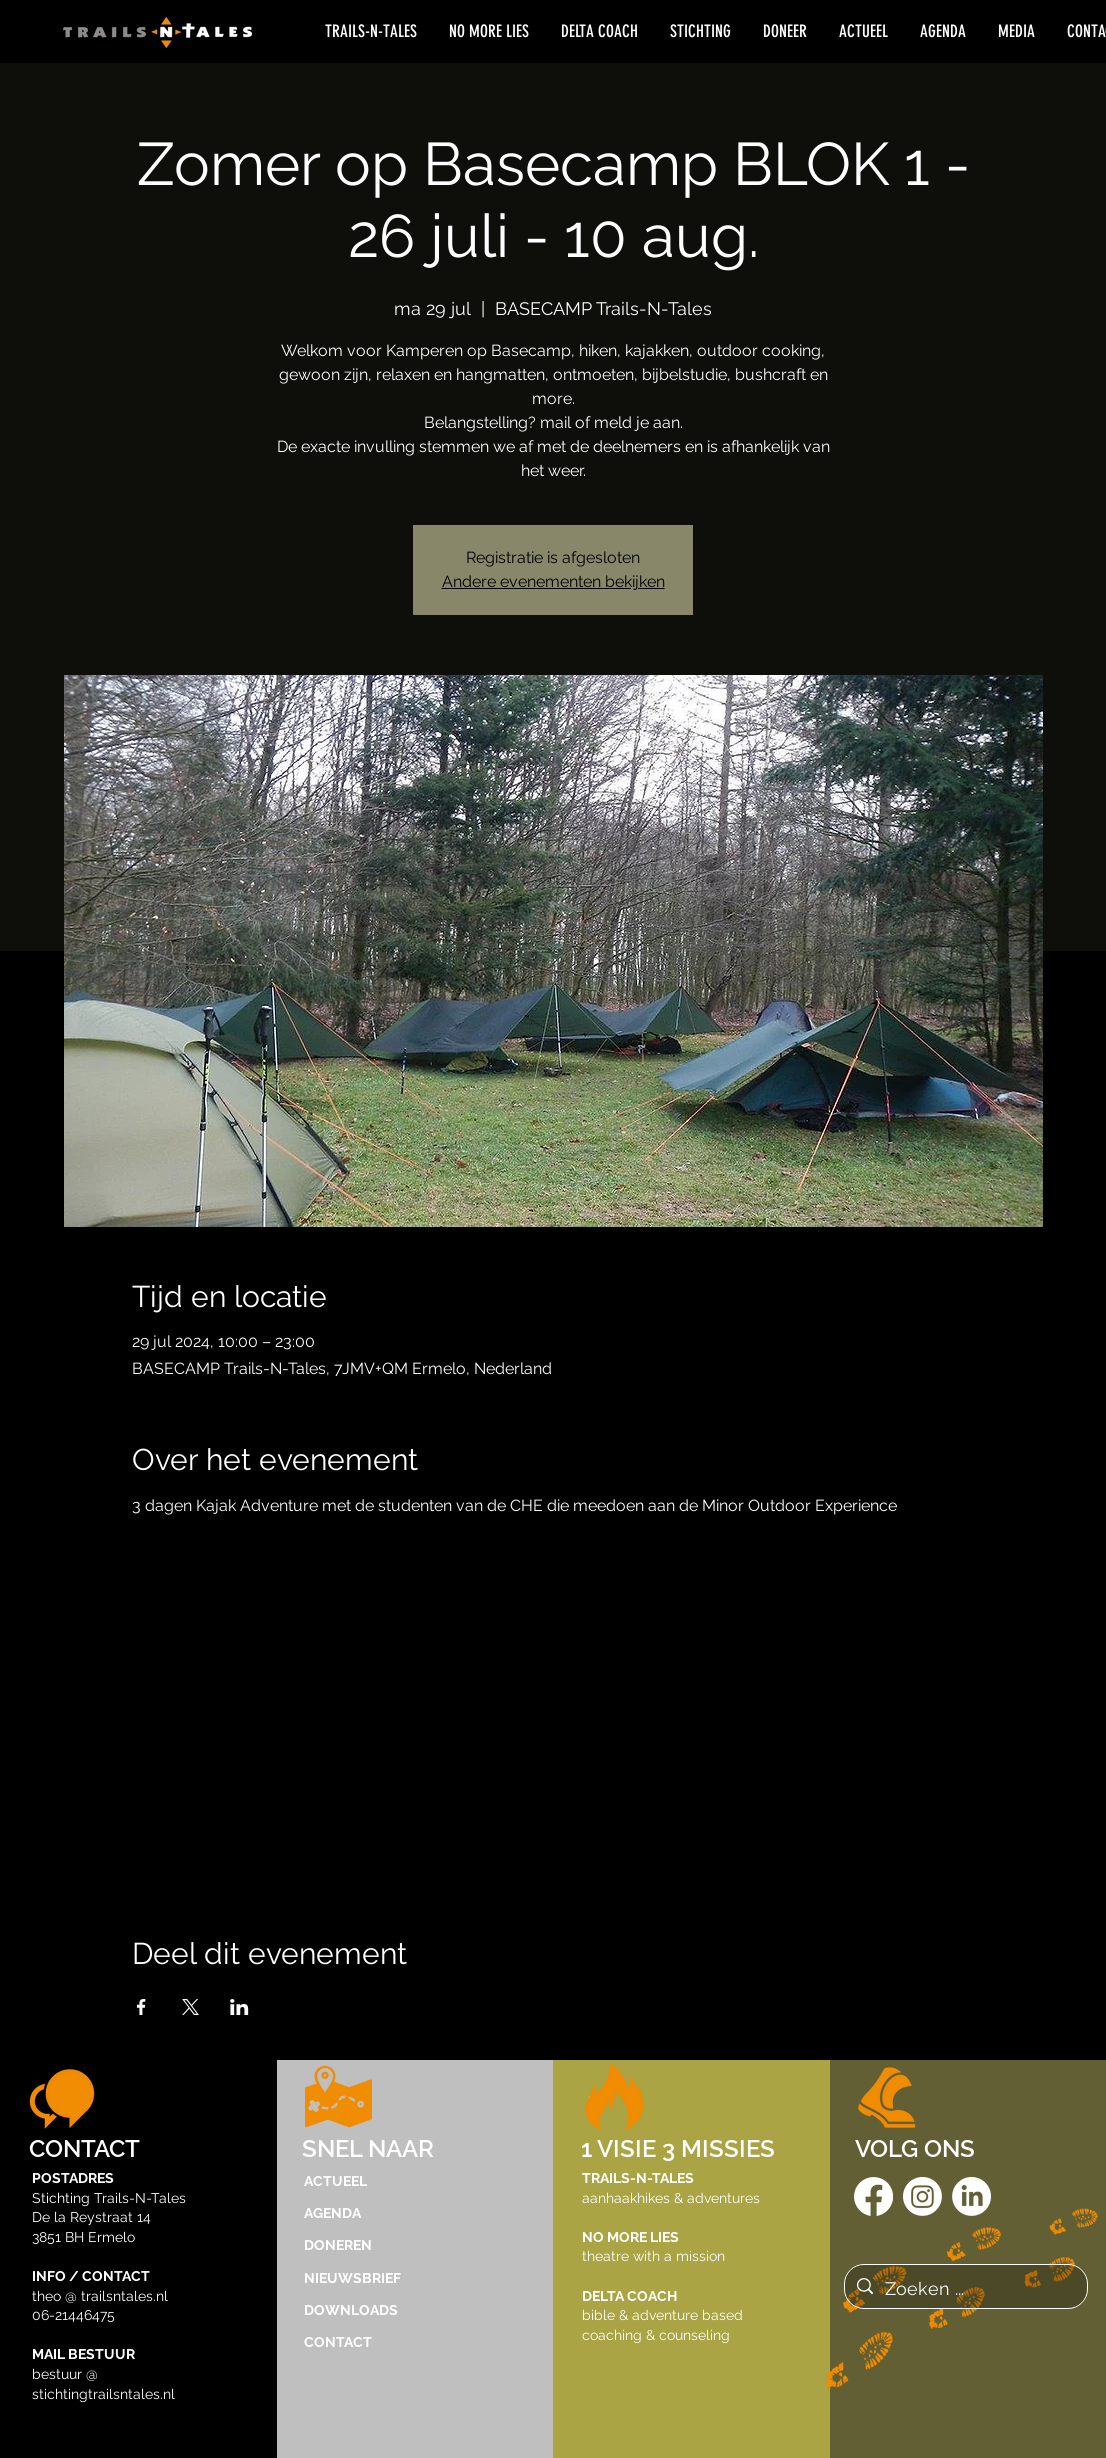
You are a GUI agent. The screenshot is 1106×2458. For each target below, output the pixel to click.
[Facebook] (873, 2196)
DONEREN (338, 2245)
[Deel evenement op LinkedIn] (239, 2007)
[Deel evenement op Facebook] (141, 2007)
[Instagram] (922, 2196)
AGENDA (332, 2213)
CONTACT (338, 2342)
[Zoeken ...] (965, 2289)
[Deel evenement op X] (190, 2007)
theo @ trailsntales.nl (100, 2296)
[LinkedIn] (971, 2196)
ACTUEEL (335, 2181)
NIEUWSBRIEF (352, 2278)
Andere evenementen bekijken (553, 581)
